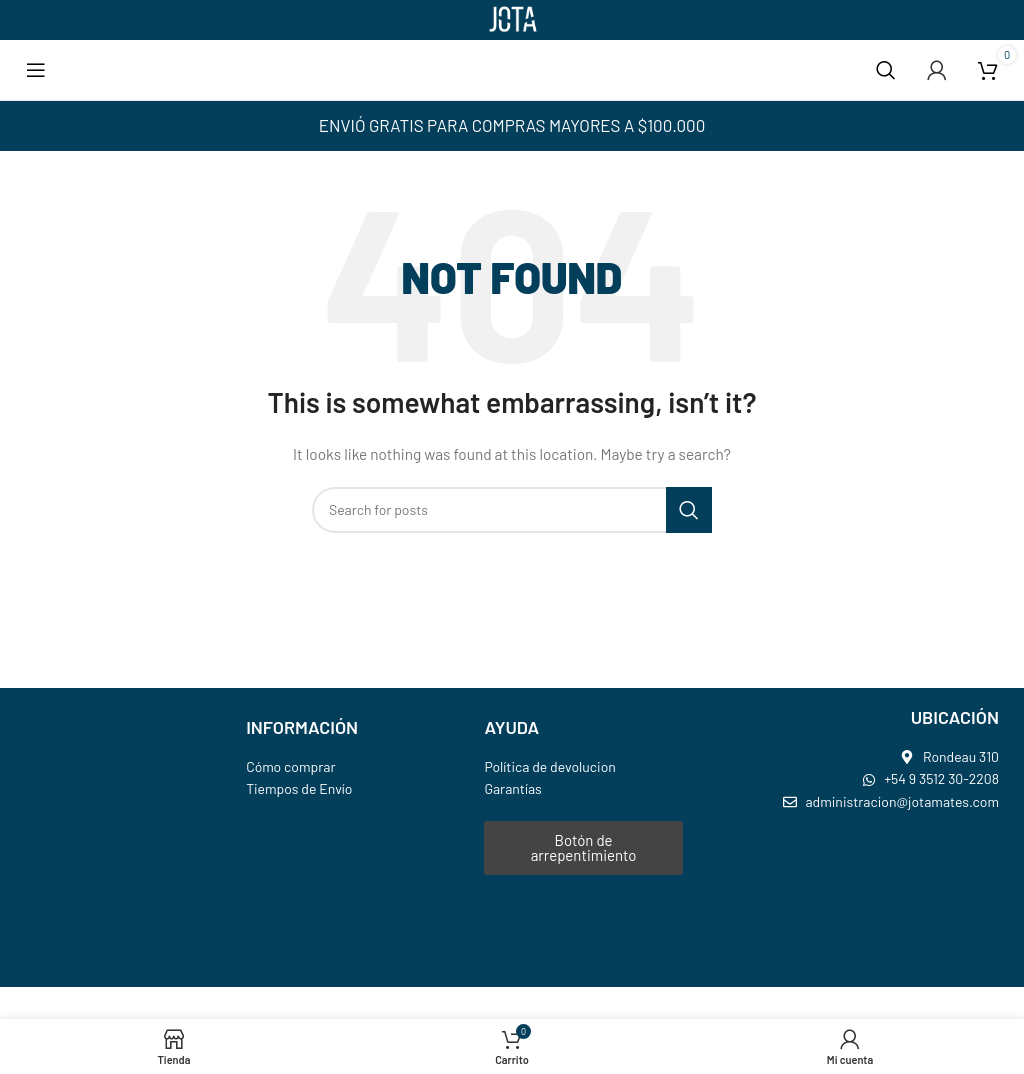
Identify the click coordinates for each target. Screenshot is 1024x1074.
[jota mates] (866, 900)
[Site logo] (512, 18)
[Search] (886, 70)
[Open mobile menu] (36, 70)
